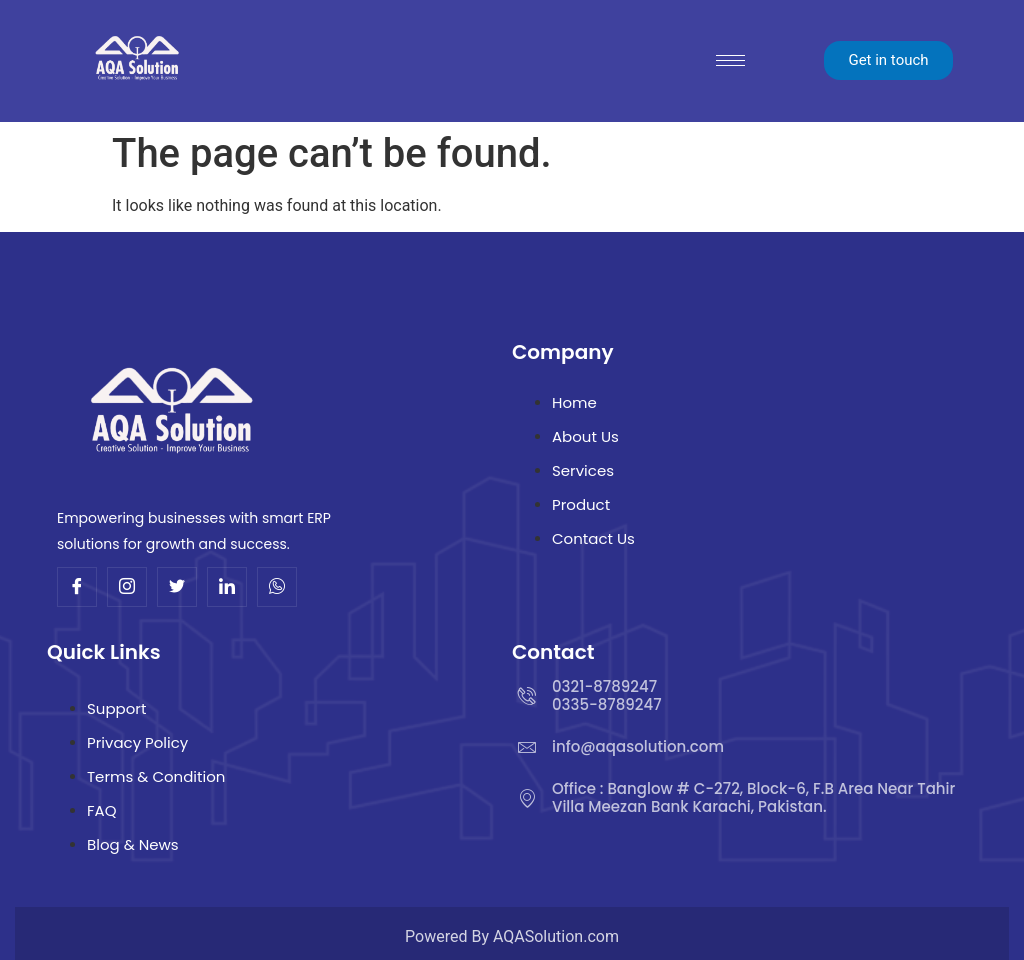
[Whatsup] (277, 587)
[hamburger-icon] (730, 60)
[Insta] (127, 587)
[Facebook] (77, 587)
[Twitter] (177, 587)
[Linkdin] (227, 587)
